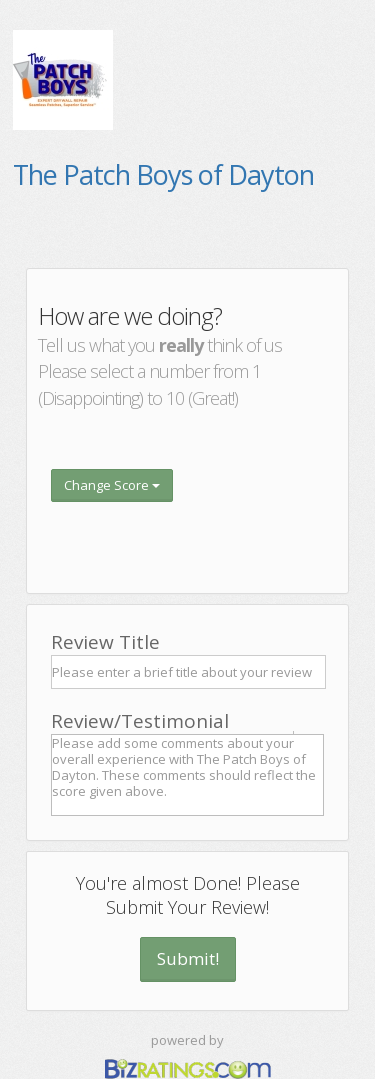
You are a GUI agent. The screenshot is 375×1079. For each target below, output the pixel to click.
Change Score (112, 485)
